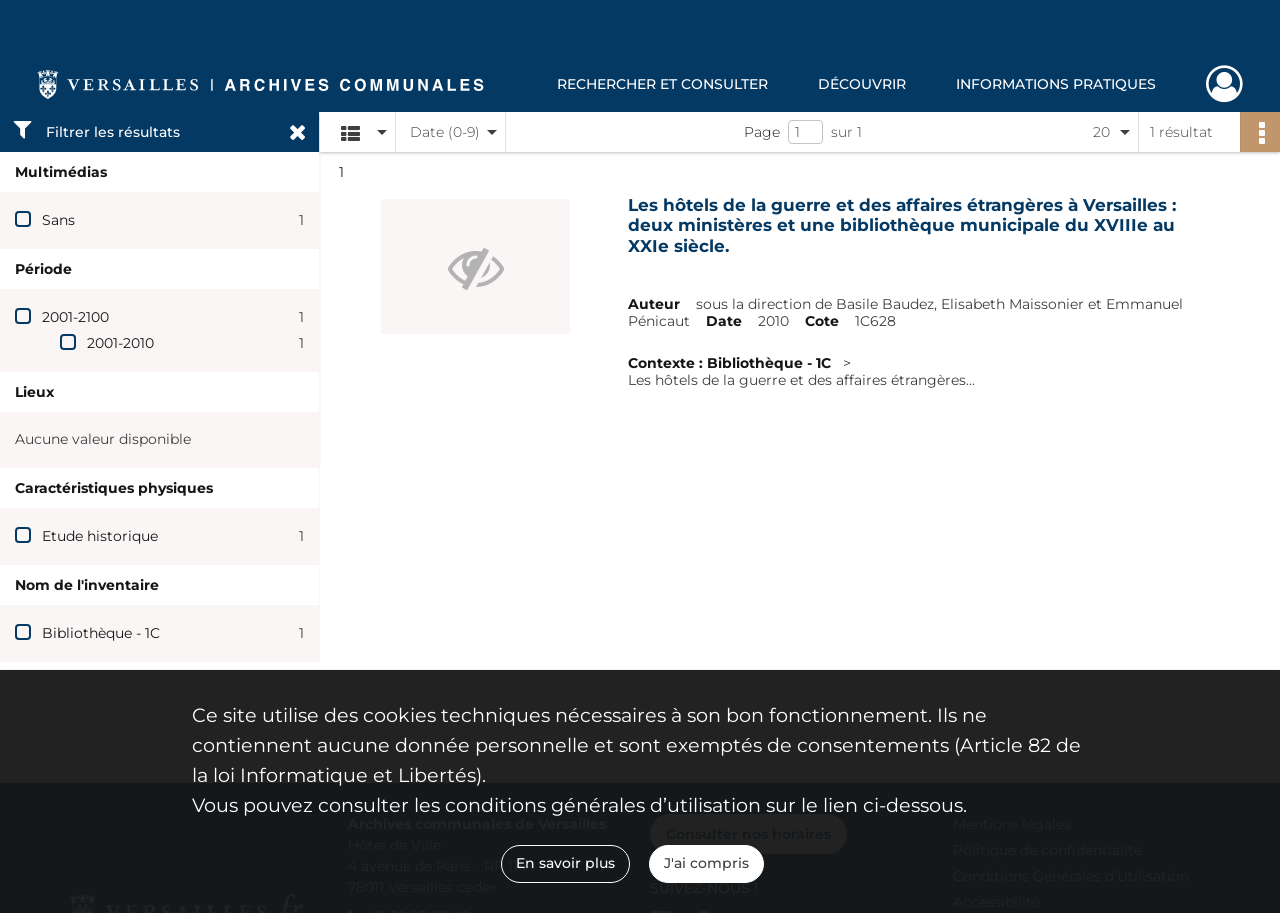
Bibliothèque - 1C (101, 633)
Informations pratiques (1056, 84)
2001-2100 (75, 317)
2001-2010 (120, 343)
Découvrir (862, 84)
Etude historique (100, 536)
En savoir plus (565, 863)
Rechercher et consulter (662, 84)
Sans (58, 220)
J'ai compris (706, 863)
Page (762, 132)
